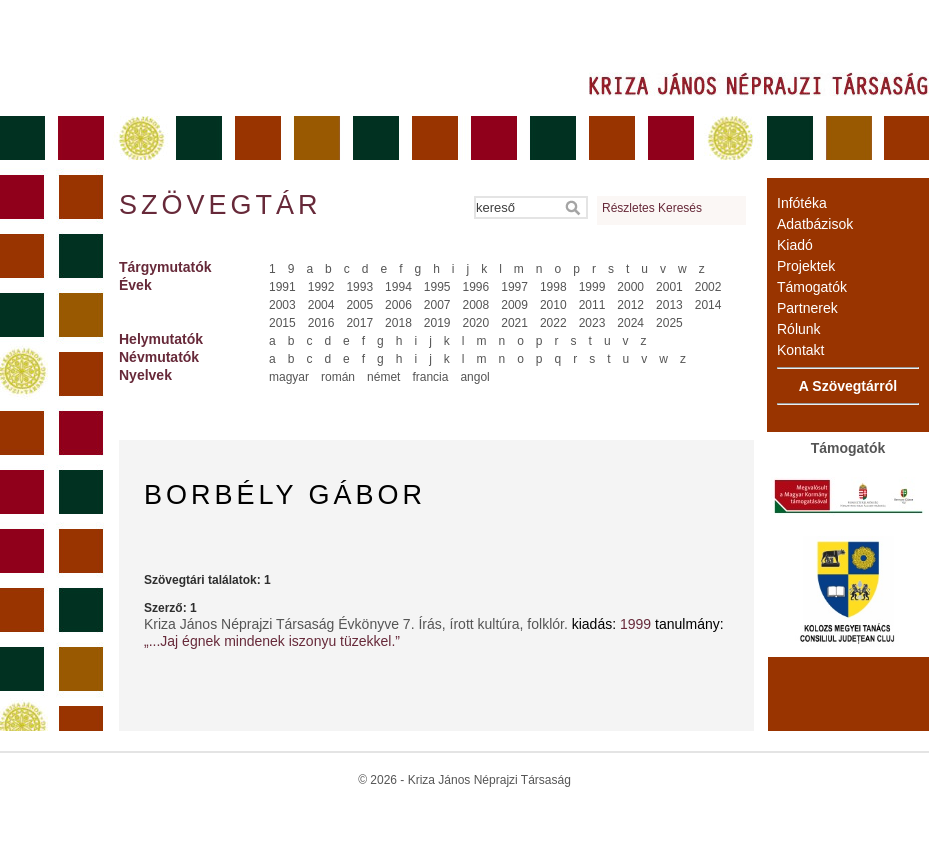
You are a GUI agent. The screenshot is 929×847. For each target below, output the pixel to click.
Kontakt (800, 350)
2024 (630, 323)
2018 (398, 323)
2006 (398, 305)
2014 (708, 305)
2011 (592, 305)
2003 (282, 305)
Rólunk (799, 329)
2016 (321, 323)
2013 (669, 305)
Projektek (806, 266)
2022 (553, 323)
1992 (321, 287)
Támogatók (812, 287)
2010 (553, 305)
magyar (289, 377)
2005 (359, 305)
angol (474, 377)
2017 (359, 323)
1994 (398, 287)
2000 (630, 287)
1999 (592, 287)
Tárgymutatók (165, 267)
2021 (514, 323)
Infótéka (802, 203)
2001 (669, 287)
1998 (553, 287)
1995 (437, 287)
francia (430, 377)
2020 (476, 323)
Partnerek (807, 308)
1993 (359, 287)
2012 (630, 305)
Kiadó (795, 245)
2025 (669, 323)
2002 (708, 287)
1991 (282, 287)
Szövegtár (219, 205)
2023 (592, 323)
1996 (476, 287)
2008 (476, 305)
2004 (321, 305)
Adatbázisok (815, 224)
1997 (514, 287)
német (383, 377)
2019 (437, 323)
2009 (514, 305)
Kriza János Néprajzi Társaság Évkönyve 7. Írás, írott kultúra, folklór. (358, 624)
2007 (437, 305)
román (338, 377)
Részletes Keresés (652, 208)
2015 (282, 323)
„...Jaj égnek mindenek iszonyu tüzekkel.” (272, 641)
